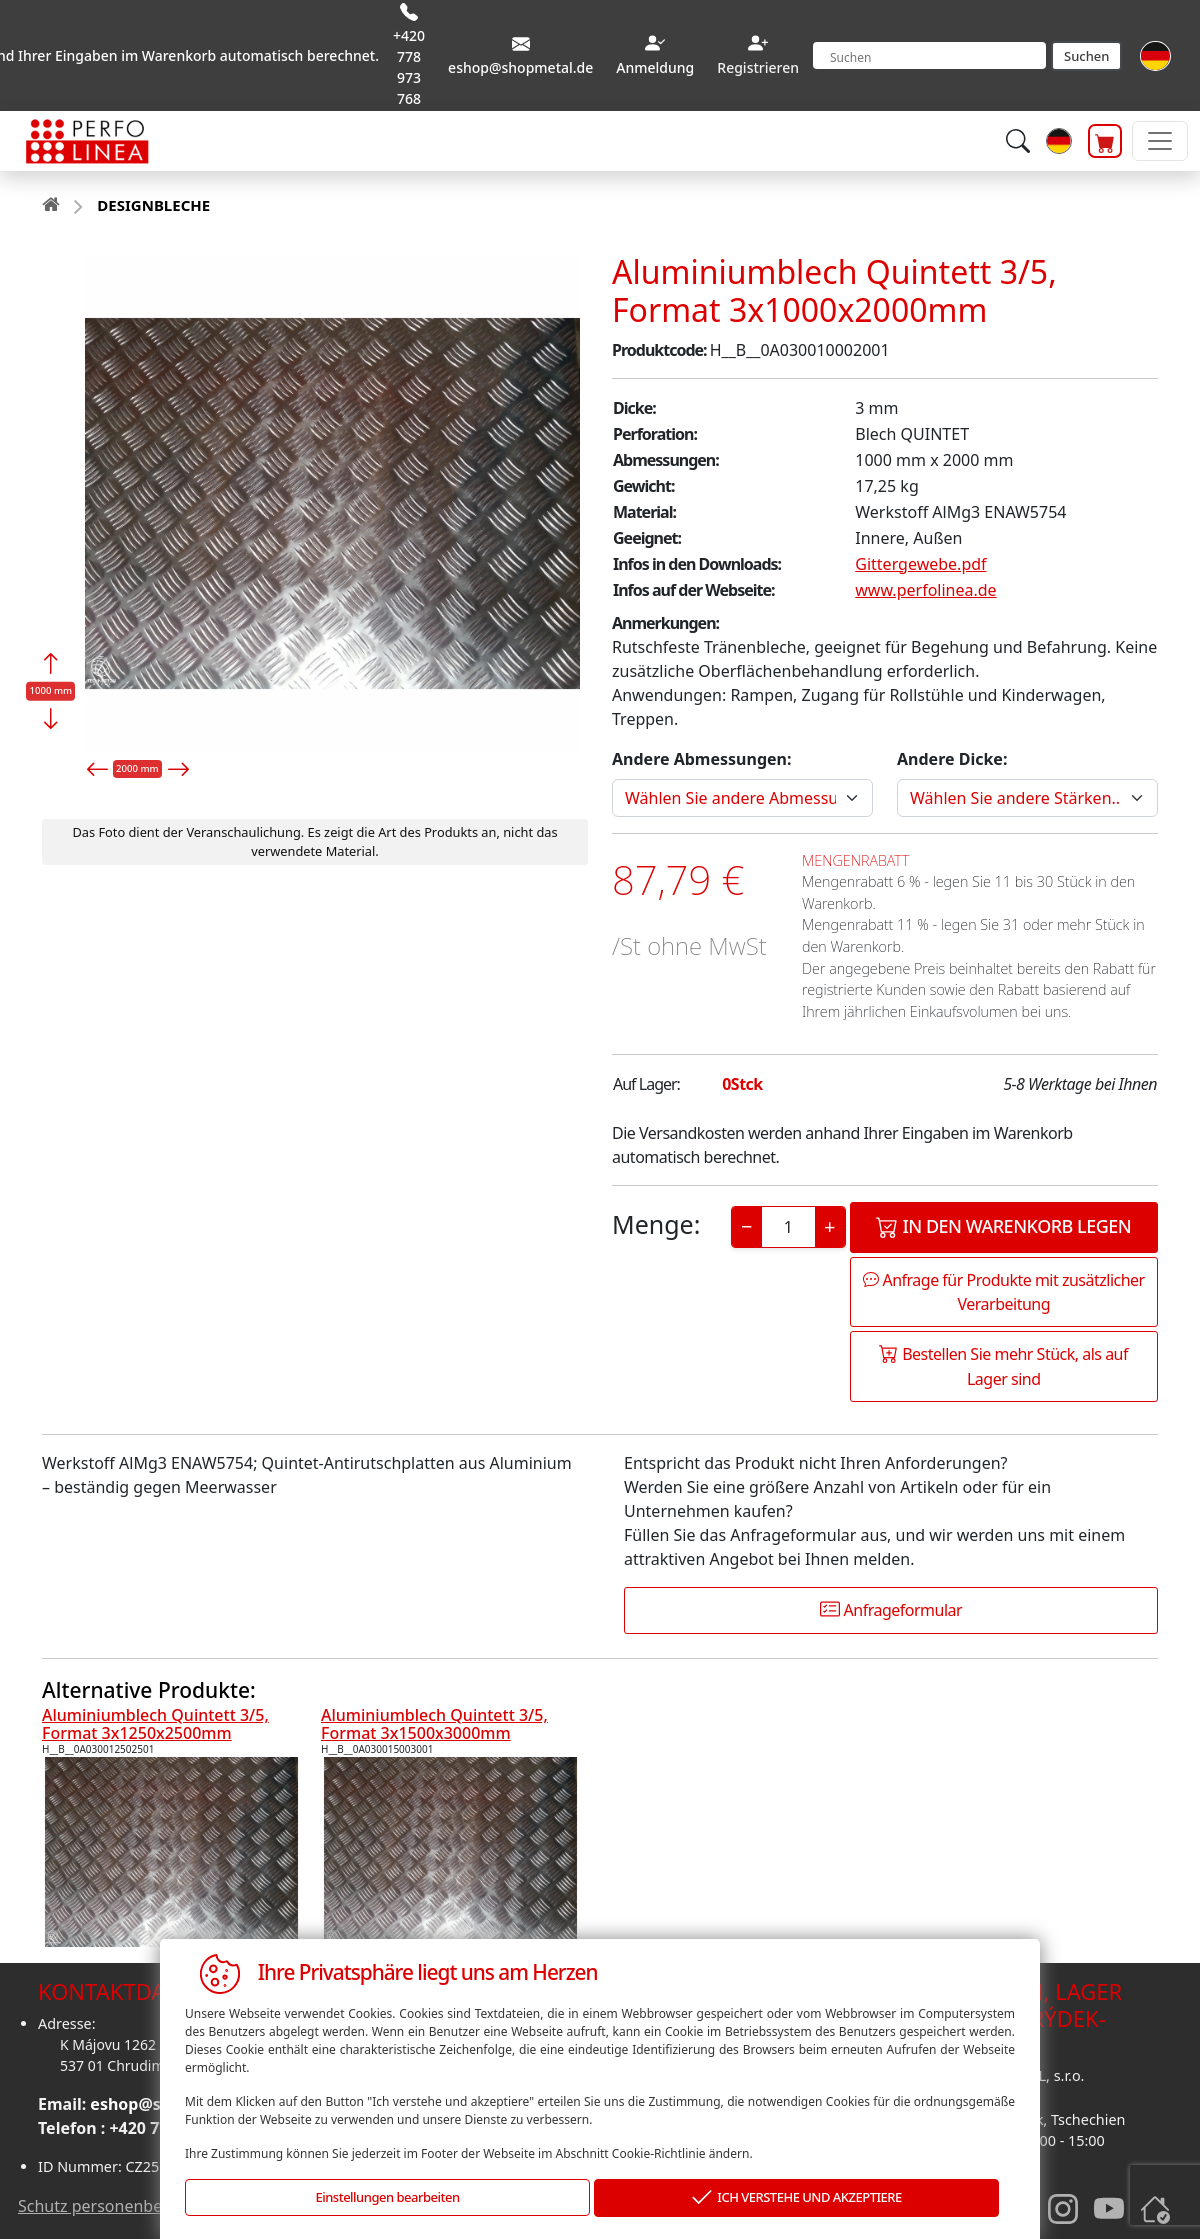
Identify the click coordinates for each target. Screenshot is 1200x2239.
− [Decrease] (746, 1226)
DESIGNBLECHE (153, 205)
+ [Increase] (829, 1226)
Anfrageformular (891, 1610)
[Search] (929, 55)
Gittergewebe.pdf (920, 564)
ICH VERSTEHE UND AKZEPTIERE (797, 2198)
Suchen (1086, 56)
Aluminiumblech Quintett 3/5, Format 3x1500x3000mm (434, 1724)
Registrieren (758, 67)
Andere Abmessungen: (701, 759)
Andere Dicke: (952, 759)
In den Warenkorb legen (1003, 1226)
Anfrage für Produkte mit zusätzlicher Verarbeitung (1004, 1292)
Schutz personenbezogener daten (144, 2206)
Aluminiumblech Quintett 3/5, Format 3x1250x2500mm (155, 1724)
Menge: (656, 1224)
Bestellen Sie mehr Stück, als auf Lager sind (1003, 1366)
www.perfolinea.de (925, 590)
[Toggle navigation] (1160, 141)
